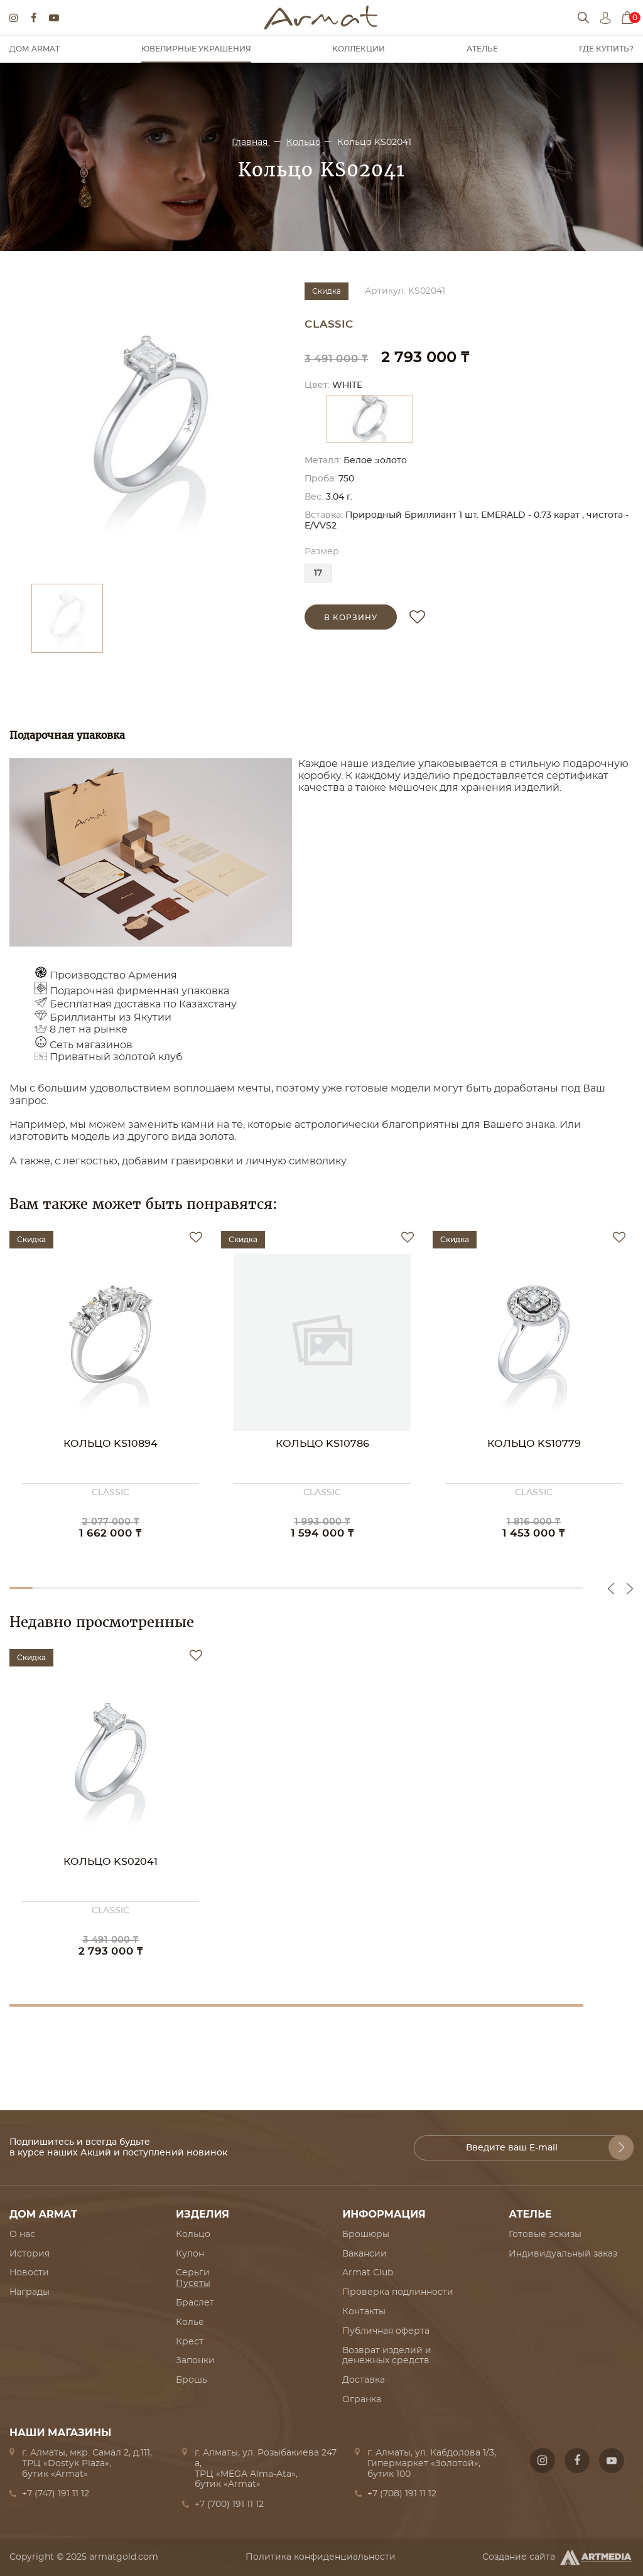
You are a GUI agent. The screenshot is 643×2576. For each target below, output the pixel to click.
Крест (189, 2341)
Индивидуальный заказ (563, 2254)
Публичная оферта (386, 2331)
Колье (190, 2322)
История (29, 2254)
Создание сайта (558, 2557)
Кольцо (303, 142)
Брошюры (365, 2234)
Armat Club (367, 2272)
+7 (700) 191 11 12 (229, 2504)
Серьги (193, 2272)
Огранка (361, 2399)
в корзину (350, 617)
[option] (150, 426)
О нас (22, 2234)
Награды (29, 2292)
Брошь (191, 2380)
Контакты (364, 2311)
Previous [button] (611, 1588)
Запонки (195, 2360)
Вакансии (364, 2254)
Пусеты (193, 2283)
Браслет (195, 2303)
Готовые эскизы (545, 2234)
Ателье (482, 49)
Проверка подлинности (397, 2292)
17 (318, 573)
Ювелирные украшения (196, 49)
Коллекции (358, 49)
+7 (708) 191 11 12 (401, 2493)
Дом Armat (34, 49)
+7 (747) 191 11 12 (55, 2493)
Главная (251, 142)
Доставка (363, 2380)
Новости (29, 2272)
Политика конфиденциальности (321, 2557)
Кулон (190, 2254)
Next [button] (630, 1588)
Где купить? (606, 49)
